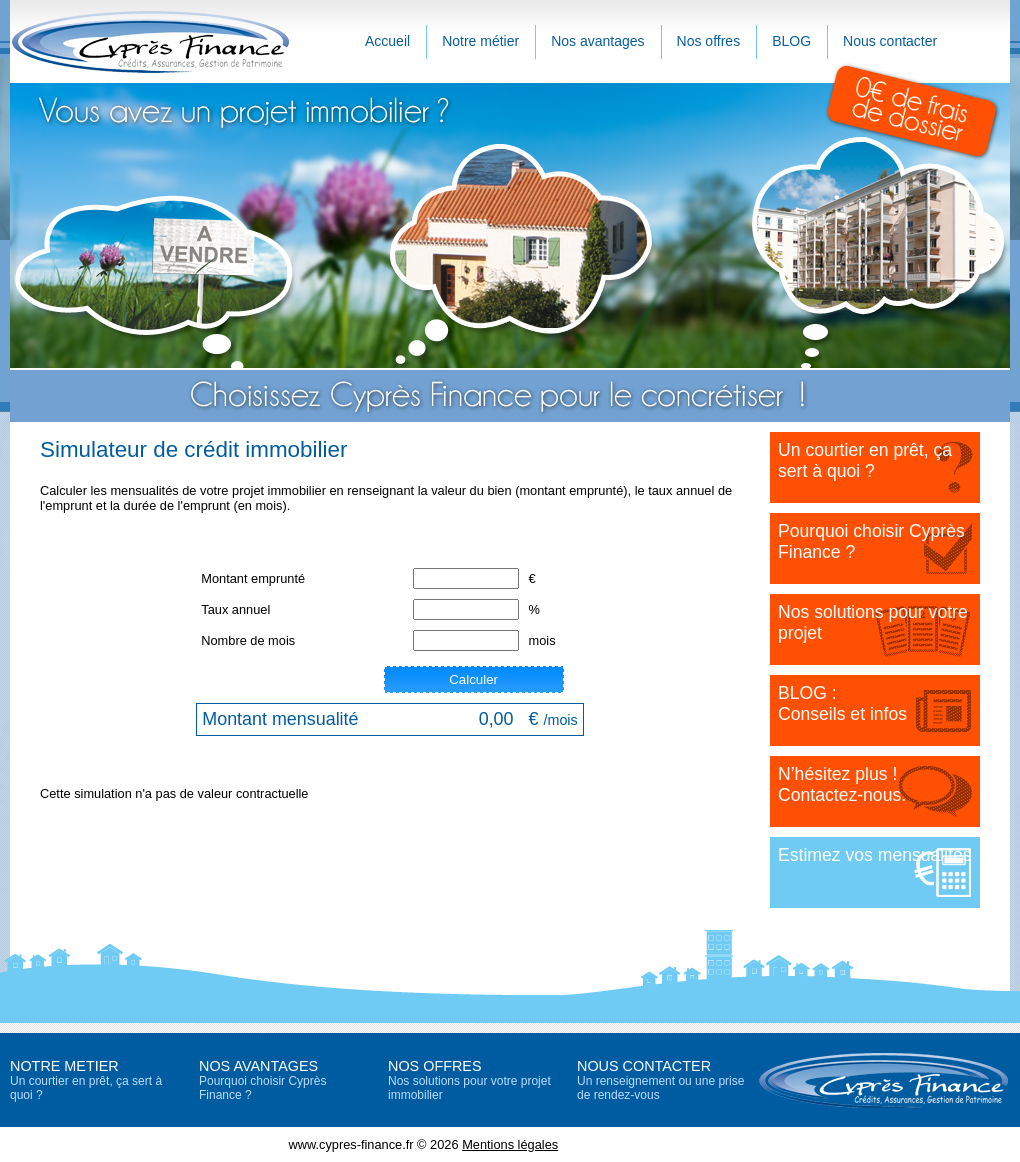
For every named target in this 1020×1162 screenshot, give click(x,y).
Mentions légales (510, 1144)
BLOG (791, 41)
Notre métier (480, 41)
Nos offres (709, 41)
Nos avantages (597, 41)
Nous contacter (890, 41)
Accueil (387, 41)
